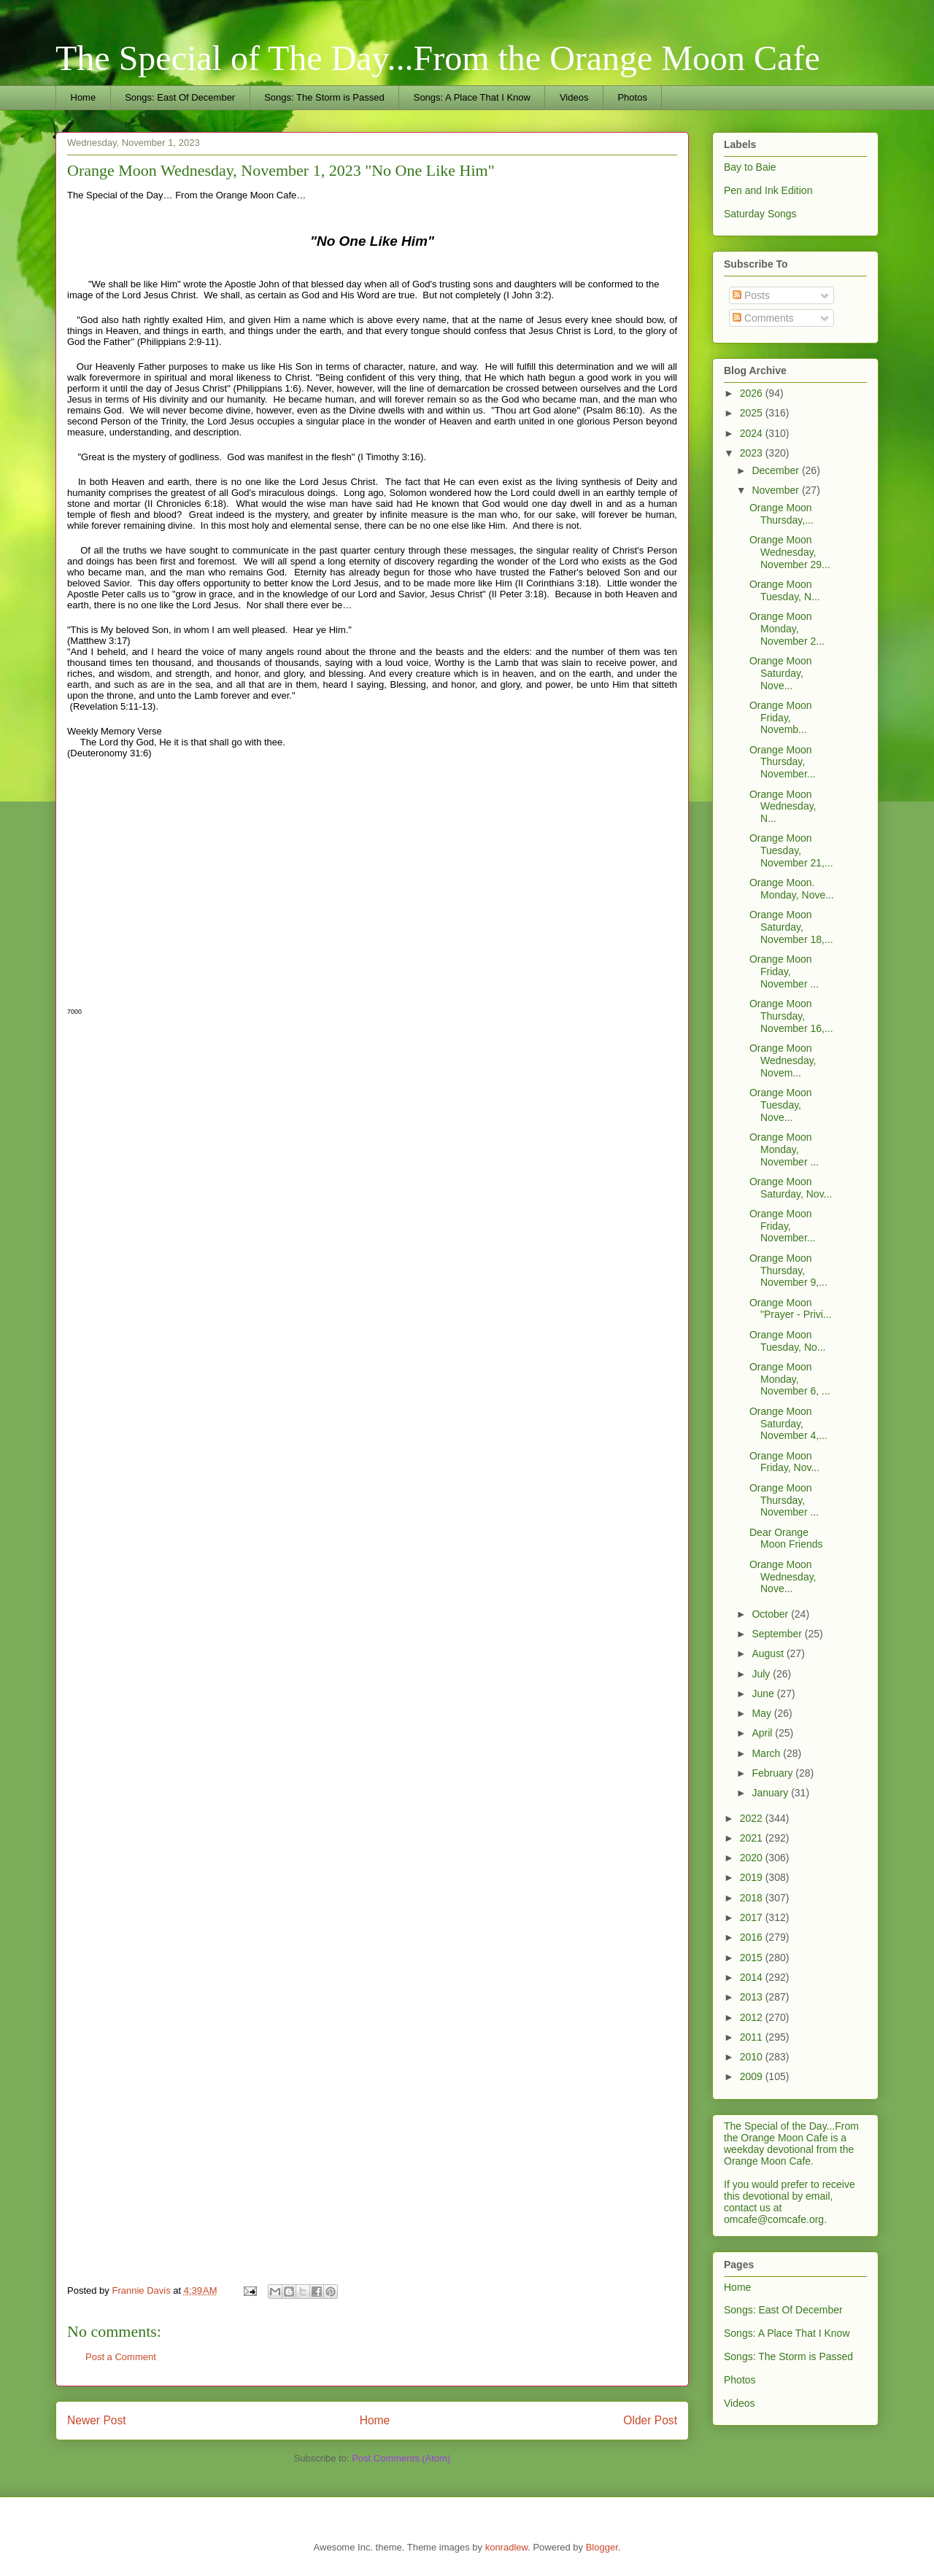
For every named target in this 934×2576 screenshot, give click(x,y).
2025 (752, 413)
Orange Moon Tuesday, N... (784, 590)
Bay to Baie (750, 167)
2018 (752, 1898)
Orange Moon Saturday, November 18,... (791, 927)
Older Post (650, 2420)
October (771, 1614)
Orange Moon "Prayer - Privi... (790, 1309)
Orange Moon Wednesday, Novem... (783, 1060)
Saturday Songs (760, 214)
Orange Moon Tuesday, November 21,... (791, 850)
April (763, 1733)
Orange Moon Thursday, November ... (784, 1500)
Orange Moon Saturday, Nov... (790, 1188)
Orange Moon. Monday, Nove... (791, 889)
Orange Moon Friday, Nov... (784, 1462)
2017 (752, 1917)
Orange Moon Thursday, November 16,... (791, 1016)
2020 (752, 1857)
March (767, 1753)
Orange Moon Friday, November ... (784, 971)
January (771, 1793)
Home (83, 97)
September (778, 1634)
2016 (752, 1937)
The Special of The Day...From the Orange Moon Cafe (437, 58)
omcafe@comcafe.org (774, 2219)
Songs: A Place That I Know (472, 97)
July (762, 1674)
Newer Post (96, 2420)
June (764, 1693)
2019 (752, 1877)
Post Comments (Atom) (401, 2458)
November (776, 490)
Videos (574, 97)
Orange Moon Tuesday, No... (787, 1341)
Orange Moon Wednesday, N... (783, 806)
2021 (752, 1838)
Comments (763, 318)
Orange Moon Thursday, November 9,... (788, 1270)
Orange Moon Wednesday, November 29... (789, 552)
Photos (632, 97)
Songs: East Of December (180, 97)
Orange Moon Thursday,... (781, 514)
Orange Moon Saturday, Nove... (780, 673)
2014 (752, 1977)
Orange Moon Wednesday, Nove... (783, 1577)
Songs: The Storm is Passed (324, 97)
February (773, 1773)
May (762, 1713)
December (776, 470)
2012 (752, 2017)
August (769, 1653)
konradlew (506, 2547)
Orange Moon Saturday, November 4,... (788, 1423)
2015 (752, 1957)
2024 (752, 433)
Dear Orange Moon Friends (786, 1538)
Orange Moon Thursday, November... (782, 762)
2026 (752, 393)
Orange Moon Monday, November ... (784, 1149)
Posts (751, 295)
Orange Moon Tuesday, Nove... (780, 1105)
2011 (752, 2037)
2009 (752, 2076)
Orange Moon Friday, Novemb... (780, 717)
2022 (752, 1818)
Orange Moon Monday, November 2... (787, 628)
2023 (752, 453)
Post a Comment (120, 2356)
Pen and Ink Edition (768, 190)
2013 (752, 1997)
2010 (752, 2057)
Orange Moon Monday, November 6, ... (789, 1379)
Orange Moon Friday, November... (782, 1226)
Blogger (602, 2547)
